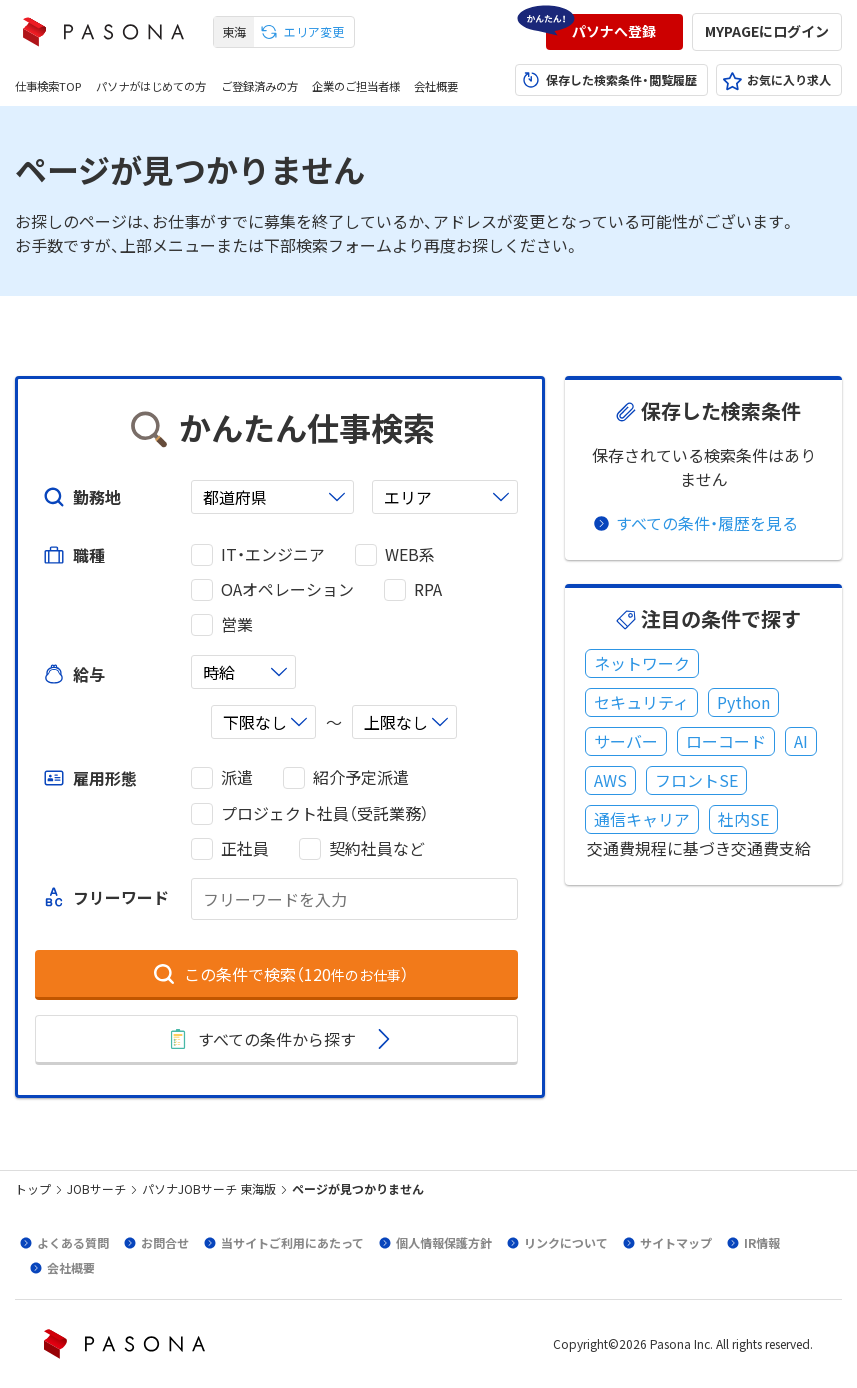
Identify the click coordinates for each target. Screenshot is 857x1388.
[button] (614, 32)
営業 (237, 624)
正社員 (245, 848)
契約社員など (377, 848)
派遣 (237, 777)
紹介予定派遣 (361, 777)
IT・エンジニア (273, 554)
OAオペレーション (287, 589)
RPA (428, 589)
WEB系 (410, 554)
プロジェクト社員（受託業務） (325, 813)
